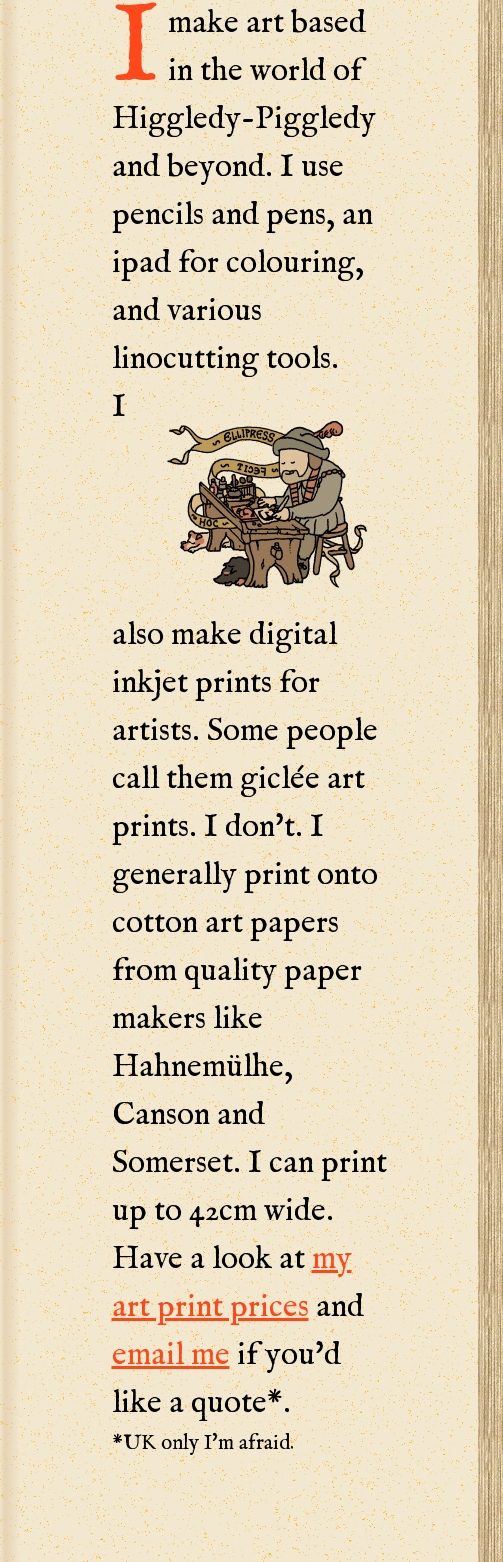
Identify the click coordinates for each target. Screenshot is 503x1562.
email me (171, 1355)
